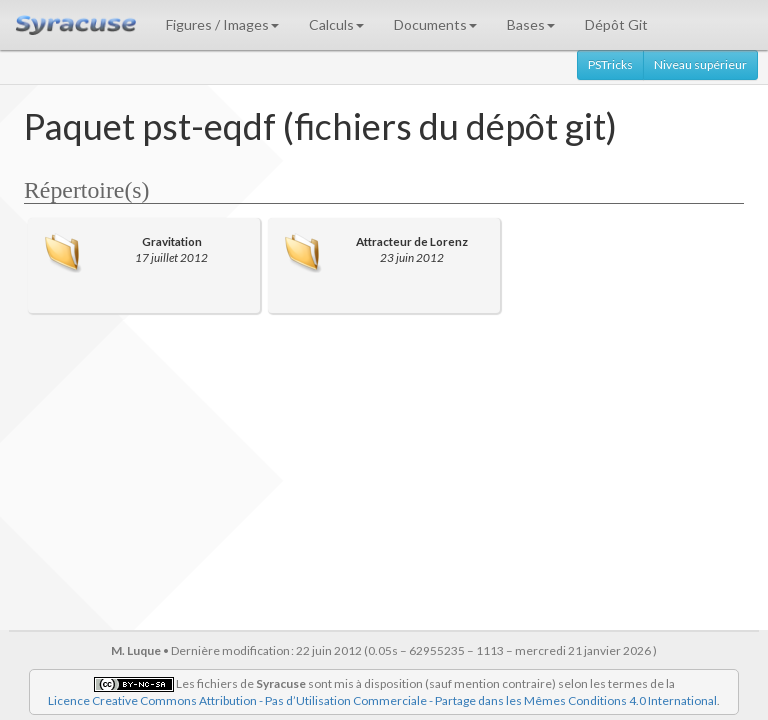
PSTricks (610, 64)
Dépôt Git (616, 24)
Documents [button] (435, 24)
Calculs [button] (336, 24)
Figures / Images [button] (222, 24)
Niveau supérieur (700, 64)
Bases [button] (531, 24)
